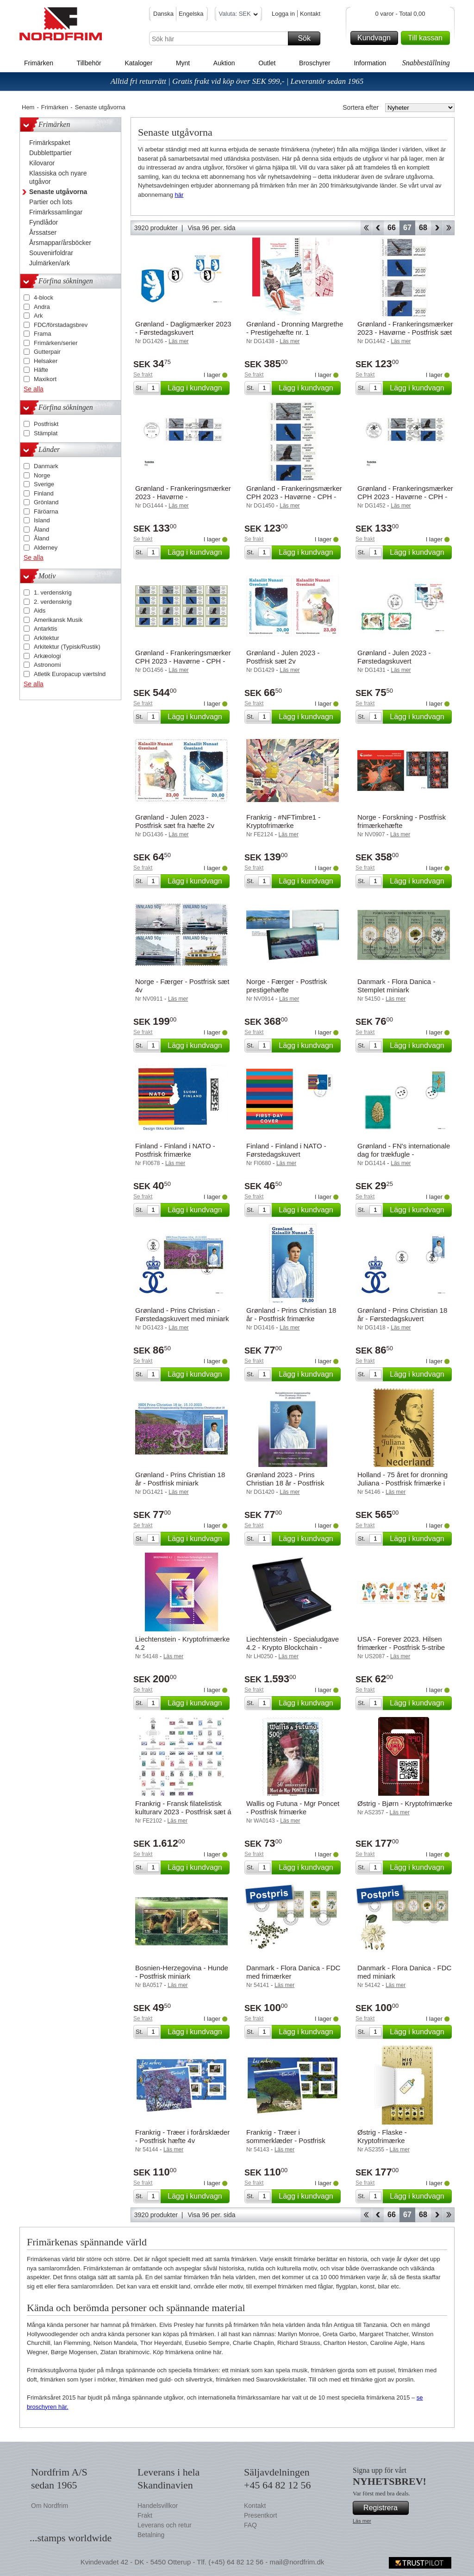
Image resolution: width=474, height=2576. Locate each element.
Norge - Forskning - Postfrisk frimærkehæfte (401, 821)
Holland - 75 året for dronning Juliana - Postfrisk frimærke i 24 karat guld (402, 1483)
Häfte (41, 369)
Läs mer (362, 2521)
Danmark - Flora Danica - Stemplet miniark (396, 986)
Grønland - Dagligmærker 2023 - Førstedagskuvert (183, 328)
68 (423, 228)
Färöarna (46, 511)
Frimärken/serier (56, 342)
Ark (38, 315)
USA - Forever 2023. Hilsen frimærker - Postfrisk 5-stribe (401, 1643)
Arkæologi (47, 655)
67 (407, 228)
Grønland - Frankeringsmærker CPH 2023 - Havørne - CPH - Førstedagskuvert (405, 496)
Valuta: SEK (238, 15)
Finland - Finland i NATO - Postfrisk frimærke (175, 1150)
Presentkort (260, 2515)
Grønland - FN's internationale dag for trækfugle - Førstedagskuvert (403, 1154)
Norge (42, 475)
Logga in (283, 13)
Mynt (183, 63)
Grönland (46, 502)
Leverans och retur (164, 2525)
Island (42, 520)
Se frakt (142, 374)
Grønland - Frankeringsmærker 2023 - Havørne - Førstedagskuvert (183, 496)
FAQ (250, 2525)
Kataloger (138, 63)
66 (391, 228)
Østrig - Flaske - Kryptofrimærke (382, 2136)
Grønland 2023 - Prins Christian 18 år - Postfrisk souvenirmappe (285, 1483)
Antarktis (45, 628)
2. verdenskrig (53, 601)
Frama (42, 333)
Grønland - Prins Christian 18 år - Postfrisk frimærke (291, 1314)
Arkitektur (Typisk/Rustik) (67, 646)
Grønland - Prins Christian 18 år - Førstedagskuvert (402, 1314)
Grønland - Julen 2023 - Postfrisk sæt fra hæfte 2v (174, 821)
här (179, 194)
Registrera (384, 2508)
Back (378, 227)
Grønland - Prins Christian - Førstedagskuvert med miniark (182, 1314)
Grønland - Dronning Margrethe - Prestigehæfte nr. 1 (294, 328)
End (449, 227)
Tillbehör (89, 63)
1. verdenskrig (53, 592)
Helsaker (45, 360)
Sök (308, 38)
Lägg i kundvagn (197, 388)
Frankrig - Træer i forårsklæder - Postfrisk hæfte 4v (182, 2136)
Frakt (144, 2515)
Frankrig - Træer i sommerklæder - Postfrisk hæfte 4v (285, 2140)
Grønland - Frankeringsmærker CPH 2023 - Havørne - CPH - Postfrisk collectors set (183, 661)
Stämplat (45, 433)
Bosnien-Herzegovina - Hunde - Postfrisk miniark (181, 1972)
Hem (28, 107)
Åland (41, 529)
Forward (437, 227)
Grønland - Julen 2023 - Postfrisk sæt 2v (282, 657)
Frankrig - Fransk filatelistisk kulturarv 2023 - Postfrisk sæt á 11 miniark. (183, 1811)
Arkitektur (46, 637)
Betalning (150, 2534)
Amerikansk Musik (58, 619)
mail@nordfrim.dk (296, 2562)
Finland (44, 493)
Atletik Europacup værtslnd (70, 674)
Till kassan (427, 38)
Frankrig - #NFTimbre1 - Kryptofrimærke (283, 821)
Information (370, 63)
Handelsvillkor (157, 2505)
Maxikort (45, 379)
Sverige (44, 484)
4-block (43, 297)
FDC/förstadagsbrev (60, 324)
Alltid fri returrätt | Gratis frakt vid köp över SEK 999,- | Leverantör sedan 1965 (237, 81)
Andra (42, 306)
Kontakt (310, 13)
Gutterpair (47, 351)
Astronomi (47, 664)
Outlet (266, 63)
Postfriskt (46, 423)
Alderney (45, 547)
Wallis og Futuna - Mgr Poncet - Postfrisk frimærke (292, 1807)
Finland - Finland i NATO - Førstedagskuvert (286, 1150)
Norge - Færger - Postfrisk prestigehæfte (286, 986)
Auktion (224, 63)
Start (366, 227)
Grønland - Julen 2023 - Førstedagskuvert (393, 657)
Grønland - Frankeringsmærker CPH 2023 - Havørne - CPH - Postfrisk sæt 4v (294, 496)
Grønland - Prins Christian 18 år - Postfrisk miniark (180, 1479)
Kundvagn (376, 38)
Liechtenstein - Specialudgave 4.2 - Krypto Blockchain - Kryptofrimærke (292, 1647)
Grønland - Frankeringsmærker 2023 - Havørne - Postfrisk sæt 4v (405, 332)
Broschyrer (315, 63)
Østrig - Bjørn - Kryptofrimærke (404, 1803)
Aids (39, 610)
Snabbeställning (426, 63)
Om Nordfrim (49, 2505)
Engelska (191, 13)
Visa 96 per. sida (211, 228)
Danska (163, 13)
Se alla (34, 389)
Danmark (46, 466)
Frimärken (38, 63)
